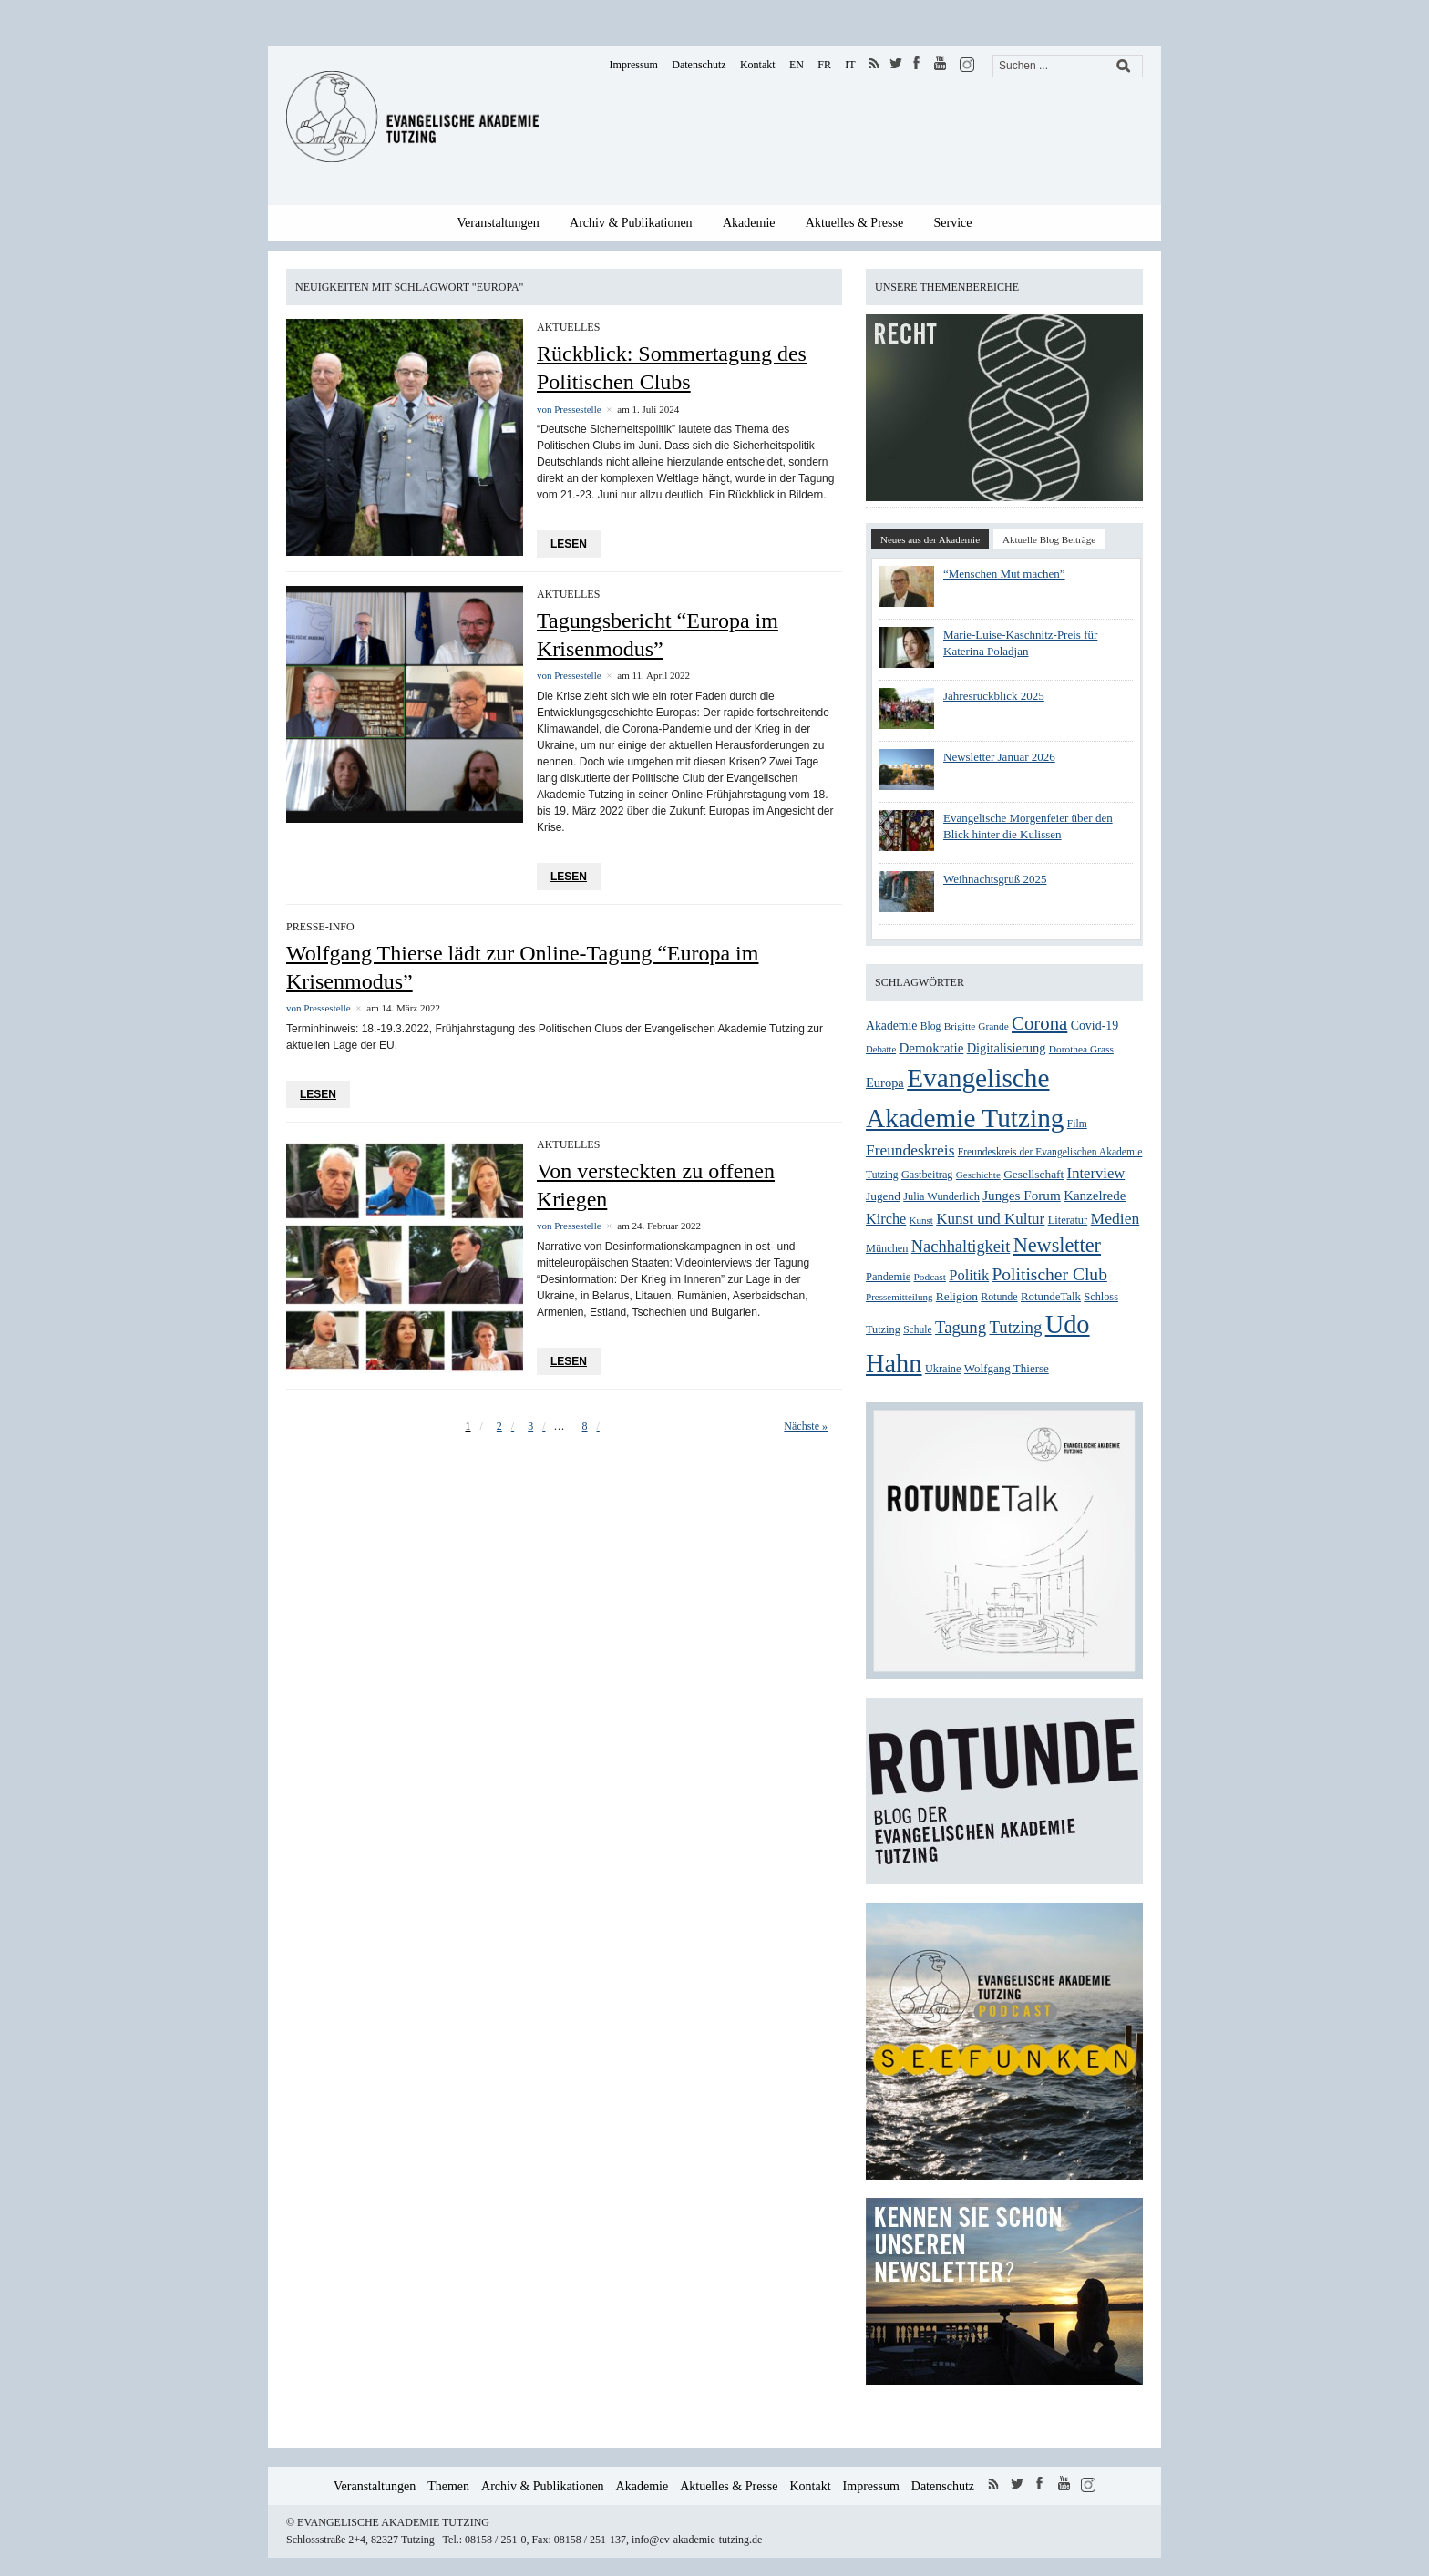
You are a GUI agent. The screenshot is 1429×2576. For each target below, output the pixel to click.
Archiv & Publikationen (631, 223)
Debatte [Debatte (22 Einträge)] (881, 1049)
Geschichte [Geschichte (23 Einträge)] (978, 1174)
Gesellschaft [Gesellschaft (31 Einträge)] (1033, 1174)
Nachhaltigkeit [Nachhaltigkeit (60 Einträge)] (961, 1246)
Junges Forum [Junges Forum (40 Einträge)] (1021, 1195)
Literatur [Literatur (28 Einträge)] (1068, 1220)
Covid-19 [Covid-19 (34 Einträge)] (1095, 1025)
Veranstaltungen (498, 223)
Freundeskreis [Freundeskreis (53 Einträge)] (910, 1150)
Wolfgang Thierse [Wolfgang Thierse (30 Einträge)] (1006, 1368)
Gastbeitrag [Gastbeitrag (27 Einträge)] (927, 1174)
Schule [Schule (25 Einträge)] (917, 1330)
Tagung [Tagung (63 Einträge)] (960, 1327)
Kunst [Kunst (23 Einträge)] (921, 1220)
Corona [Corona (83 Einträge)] (1039, 1023)
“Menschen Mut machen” (1004, 573)
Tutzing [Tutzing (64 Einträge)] (1015, 1327)
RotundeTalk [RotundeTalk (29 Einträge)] (1051, 1296)
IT (850, 64)
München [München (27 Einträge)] (887, 1248)
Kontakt (758, 64)
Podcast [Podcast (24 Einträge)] (930, 1276)
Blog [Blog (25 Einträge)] (930, 1026)
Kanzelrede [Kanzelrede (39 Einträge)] (1095, 1195)
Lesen (568, 544)
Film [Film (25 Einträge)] (1077, 1124)
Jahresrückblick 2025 (993, 696)
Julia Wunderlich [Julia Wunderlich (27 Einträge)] (941, 1196)
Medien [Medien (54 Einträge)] (1115, 1218)
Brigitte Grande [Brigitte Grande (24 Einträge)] (976, 1026)
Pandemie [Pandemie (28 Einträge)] (888, 1276)
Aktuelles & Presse (854, 223)
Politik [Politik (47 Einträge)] (969, 1275)
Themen (448, 2486)
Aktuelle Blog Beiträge (1048, 539)
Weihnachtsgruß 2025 (994, 879)
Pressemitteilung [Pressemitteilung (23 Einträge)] (899, 1296)
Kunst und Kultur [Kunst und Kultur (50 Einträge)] (990, 1218)
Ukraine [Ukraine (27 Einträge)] (943, 1368)
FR (824, 64)
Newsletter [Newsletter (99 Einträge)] (1057, 1245)
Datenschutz (698, 64)
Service (953, 223)
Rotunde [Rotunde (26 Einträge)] (999, 1296)
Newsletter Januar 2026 (999, 757)
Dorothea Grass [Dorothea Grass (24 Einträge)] (1081, 1048)
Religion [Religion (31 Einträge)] (957, 1296)
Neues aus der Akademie (930, 539)
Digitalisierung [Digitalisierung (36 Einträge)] (1006, 1048)
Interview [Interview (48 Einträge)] (1096, 1173)
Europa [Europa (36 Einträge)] (885, 1082)
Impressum (634, 64)
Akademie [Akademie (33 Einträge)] (891, 1025)
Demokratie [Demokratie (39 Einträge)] (931, 1048)
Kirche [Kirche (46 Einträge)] (886, 1218)
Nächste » (806, 1426)
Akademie (749, 223)
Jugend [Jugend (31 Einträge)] (883, 1196)
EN (796, 64)
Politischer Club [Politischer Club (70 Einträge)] (1049, 1274)
